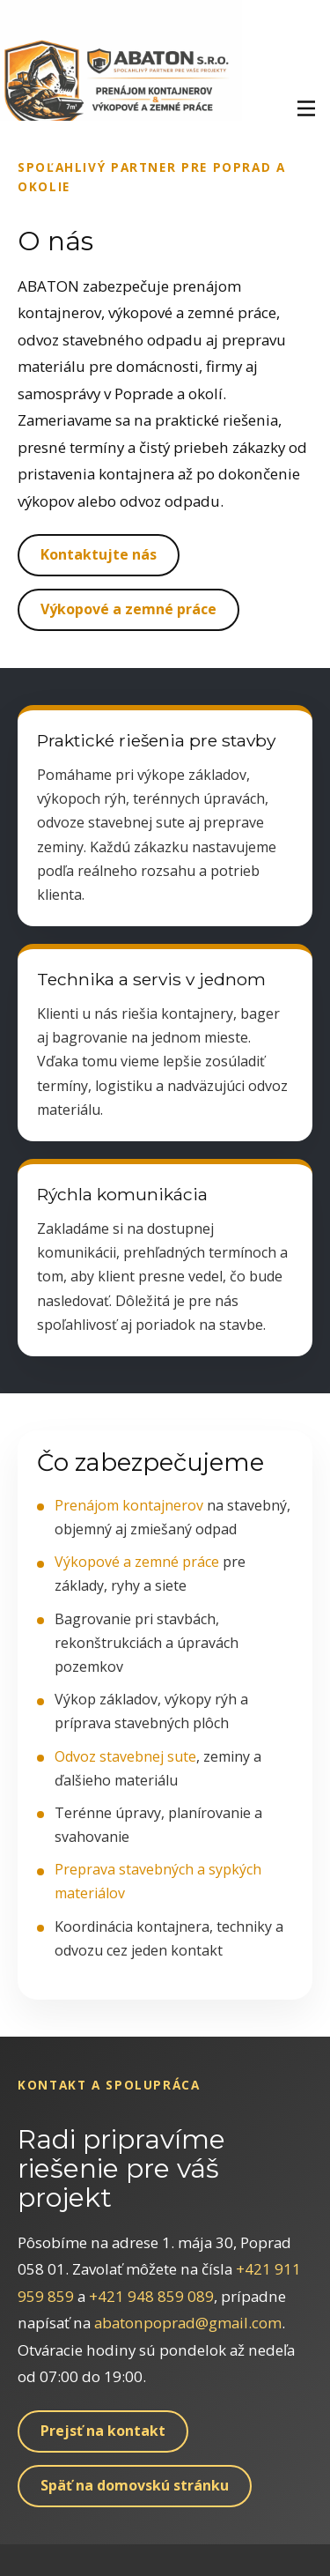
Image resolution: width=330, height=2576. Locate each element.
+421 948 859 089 (151, 2296)
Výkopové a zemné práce (128, 609)
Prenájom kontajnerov (129, 1505)
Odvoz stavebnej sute (125, 1756)
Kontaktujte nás (98, 554)
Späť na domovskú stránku (134, 2485)
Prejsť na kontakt (102, 2430)
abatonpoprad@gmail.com (188, 2322)
